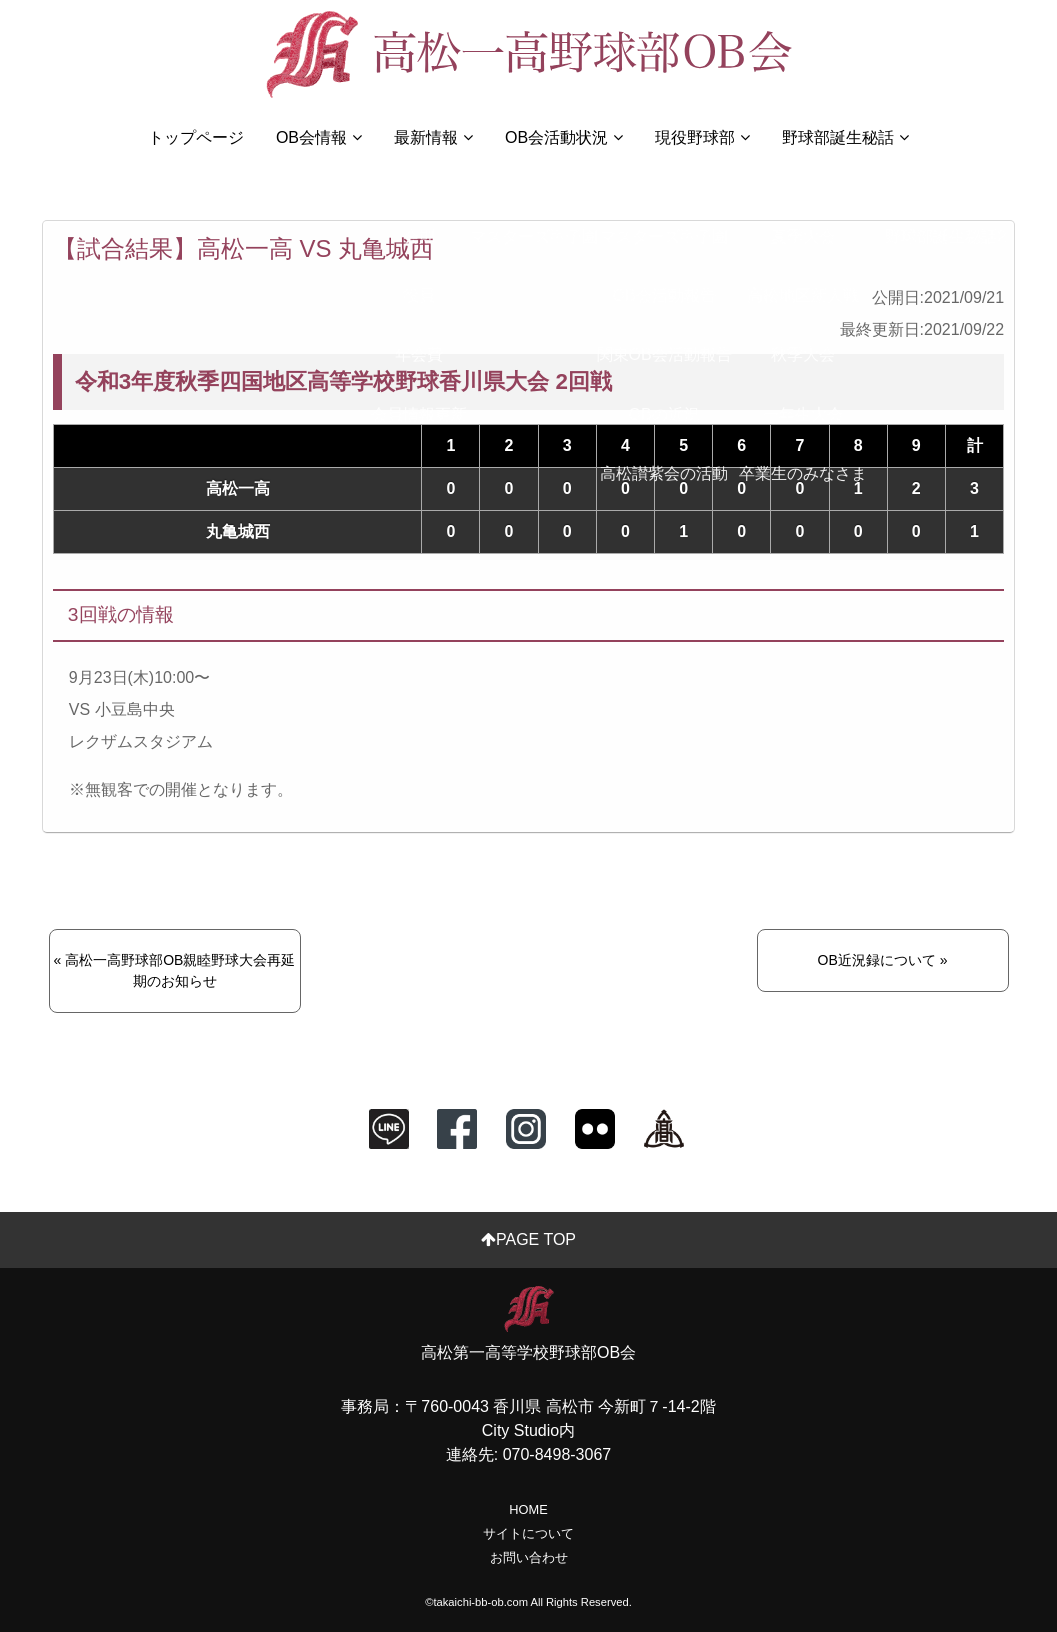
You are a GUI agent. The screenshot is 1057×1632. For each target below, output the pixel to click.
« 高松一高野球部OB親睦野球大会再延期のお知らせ (175, 970)
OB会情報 (319, 137)
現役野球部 (702, 137)
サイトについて (528, 1533)
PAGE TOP (528, 1239)
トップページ (196, 137)
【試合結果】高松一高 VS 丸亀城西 (243, 248)
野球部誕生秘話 (845, 137)
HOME (528, 1509)
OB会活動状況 (564, 137)
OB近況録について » (883, 960)
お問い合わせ (529, 1557)
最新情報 (433, 137)
